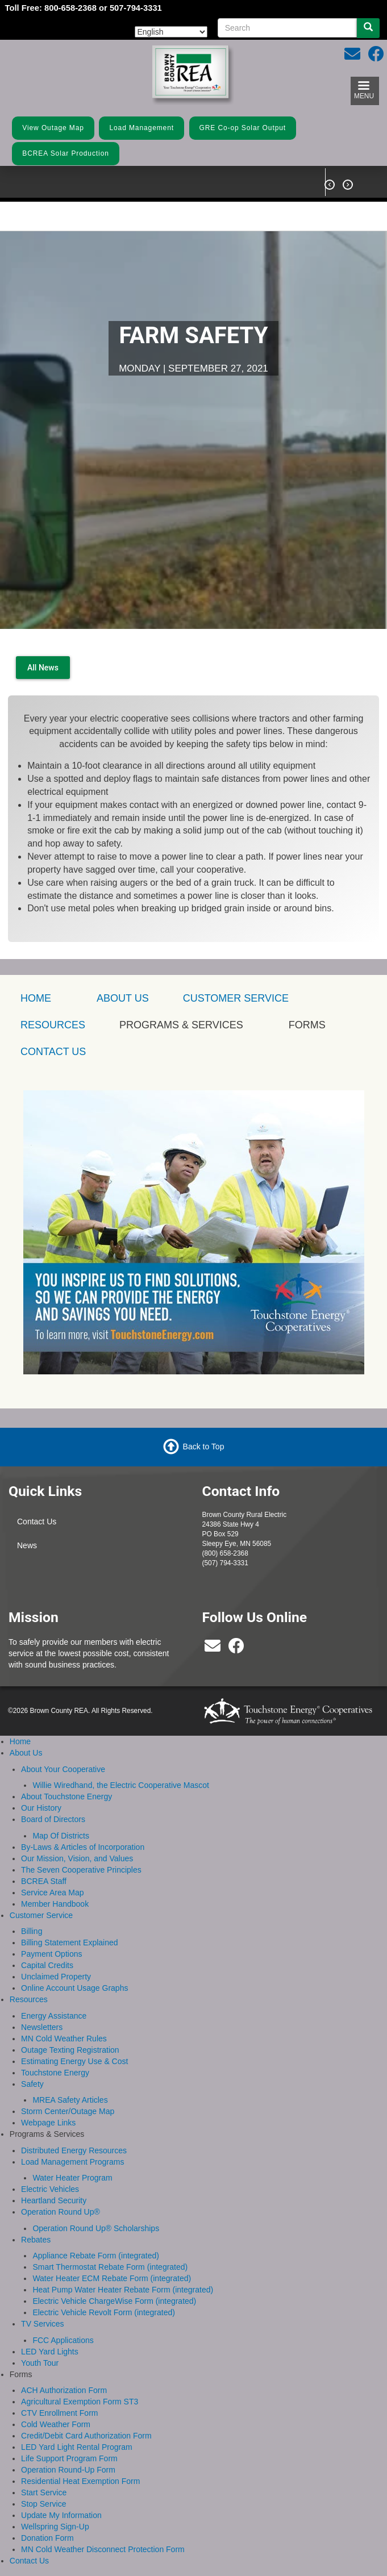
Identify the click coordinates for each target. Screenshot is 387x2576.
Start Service (43, 2492)
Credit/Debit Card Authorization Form (86, 2435)
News (27, 1545)
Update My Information (61, 2515)
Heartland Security (53, 2200)
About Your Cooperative (63, 1769)
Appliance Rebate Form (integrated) (95, 2255)
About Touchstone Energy (66, 1796)
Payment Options (51, 1953)
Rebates (36, 2239)
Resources (29, 1999)
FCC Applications (62, 2340)
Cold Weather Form (55, 2424)
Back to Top (203, 1446)
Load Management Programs (72, 2161)
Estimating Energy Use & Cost (74, 2061)
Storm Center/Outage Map (67, 2111)
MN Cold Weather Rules (64, 2038)
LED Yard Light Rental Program (76, 2447)
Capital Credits (47, 1965)
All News (43, 667)
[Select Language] (171, 31)
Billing (31, 1931)
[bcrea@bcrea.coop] (212, 1648)
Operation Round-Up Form (68, 2469)
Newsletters (42, 2027)
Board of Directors (53, 1819)
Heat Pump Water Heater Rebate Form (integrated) (122, 2289)
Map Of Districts (60, 1835)
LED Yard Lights (49, 2351)
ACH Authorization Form (64, 2390)
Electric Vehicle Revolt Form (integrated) (103, 2312)
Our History (41, 1807)
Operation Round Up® (60, 2211)
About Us (123, 998)
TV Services (42, 2323)
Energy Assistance (53, 2015)
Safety (32, 2084)
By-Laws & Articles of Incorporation (82, 1847)
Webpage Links (48, 2122)
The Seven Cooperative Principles (81, 1869)
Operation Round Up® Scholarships (95, 2228)
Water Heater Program (72, 2177)
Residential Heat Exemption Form (80, 2481)
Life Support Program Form (69, 2458)
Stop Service (43, 2503)
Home (20, 1741)
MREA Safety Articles (69, 2099)
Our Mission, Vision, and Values (77, 1858)
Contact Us (36, 1521)
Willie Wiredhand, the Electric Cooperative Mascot (120, 1785)
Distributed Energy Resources (74, 2150)
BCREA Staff (43, 1881)
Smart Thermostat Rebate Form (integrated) (110, 2266)
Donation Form (47, 2537)
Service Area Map (52, 1892)
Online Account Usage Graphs (74, 1988)
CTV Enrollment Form (59, 2412)
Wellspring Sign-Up (55, 2526)
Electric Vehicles (50, 2189)
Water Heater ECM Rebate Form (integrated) (111, 2278)
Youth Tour (40, 2362)
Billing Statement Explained (69, 1942)
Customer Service (236, 998)
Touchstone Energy (55, 2072)
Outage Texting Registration (70, 2049)
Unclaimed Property (56, 1976)
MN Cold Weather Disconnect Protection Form (103, 2549)
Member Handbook (55, 1903)
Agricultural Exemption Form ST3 (79, 2401)
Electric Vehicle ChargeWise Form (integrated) (114, 2301)
